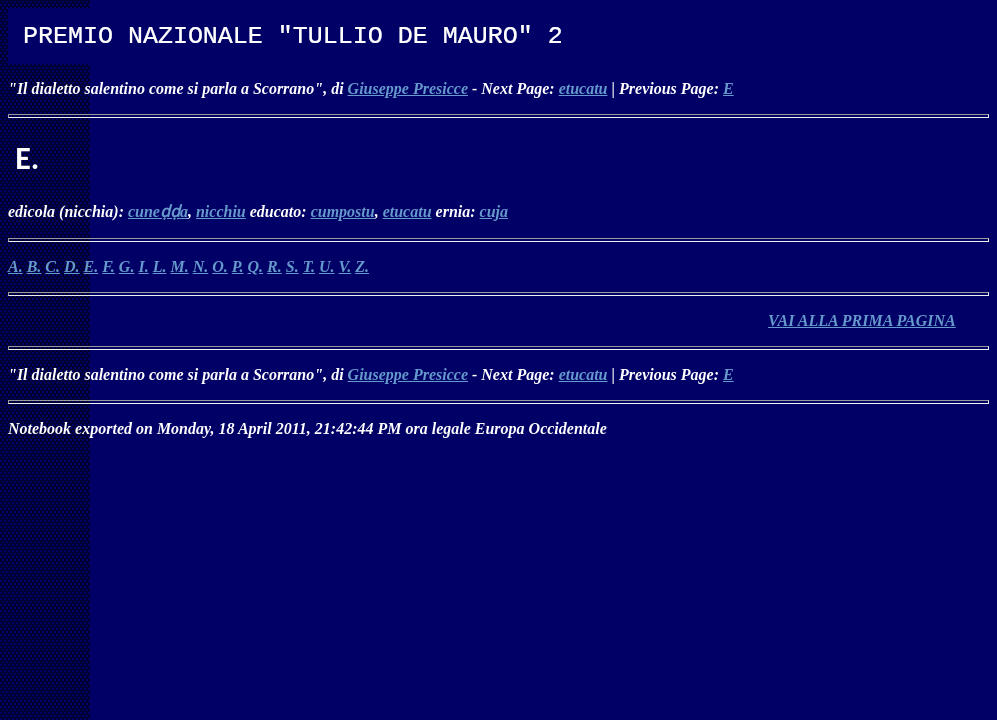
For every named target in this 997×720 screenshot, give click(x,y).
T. (309, 266)
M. (179, 266)
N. (201, 266)
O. (220, 266)
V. (345, 266)
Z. (362, 266)
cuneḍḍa (158, 211)
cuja (494, 211)
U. (327, 266)
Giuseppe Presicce (408, 88)
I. (143, 266)
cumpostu (343, 211)
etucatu (583, 88)
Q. (256, 266)
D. (72, 266)
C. (52, 266)
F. (108, 266)
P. (238, 266)
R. (274, 266)
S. (292, 266)
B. (34, 266)
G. (127, 266)
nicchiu (221, 211)
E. (91, 266)
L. (160, 266)
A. (15, 266)
